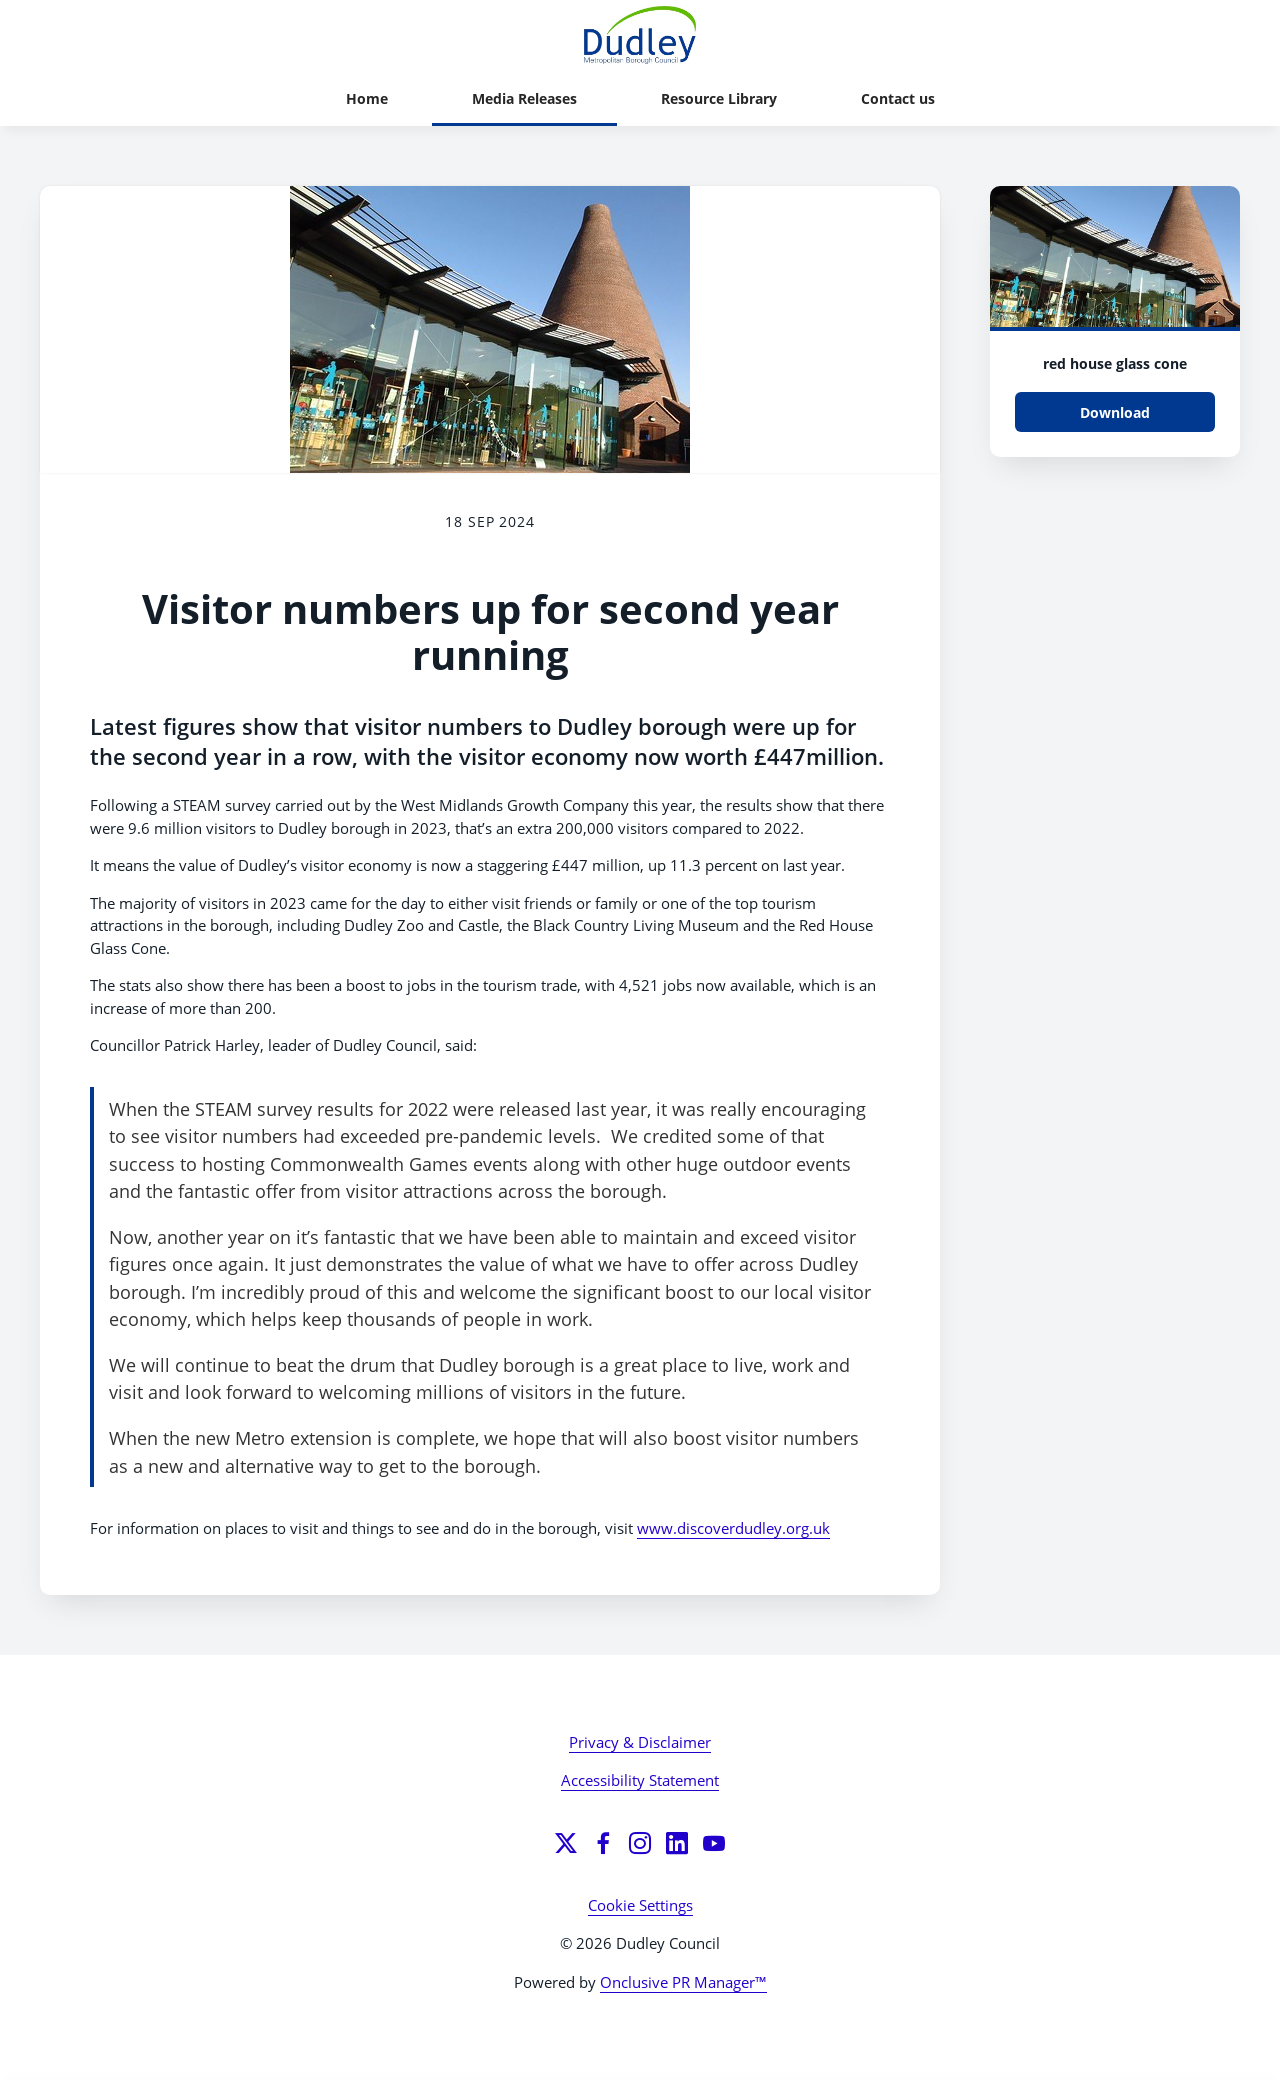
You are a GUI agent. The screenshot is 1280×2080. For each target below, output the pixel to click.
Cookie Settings (640, 1905)
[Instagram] (640, 1843)
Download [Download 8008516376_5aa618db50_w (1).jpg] (1115, 412)
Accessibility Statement (640, 1780)
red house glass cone (1115, 363)
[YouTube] (714, 1843)
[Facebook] (603, 1843)
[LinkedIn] (677, 1843)
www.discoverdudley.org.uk (733, 1528)
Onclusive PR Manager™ (683, 1982)
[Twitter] (566, 1843)
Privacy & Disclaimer (640, 1742)
